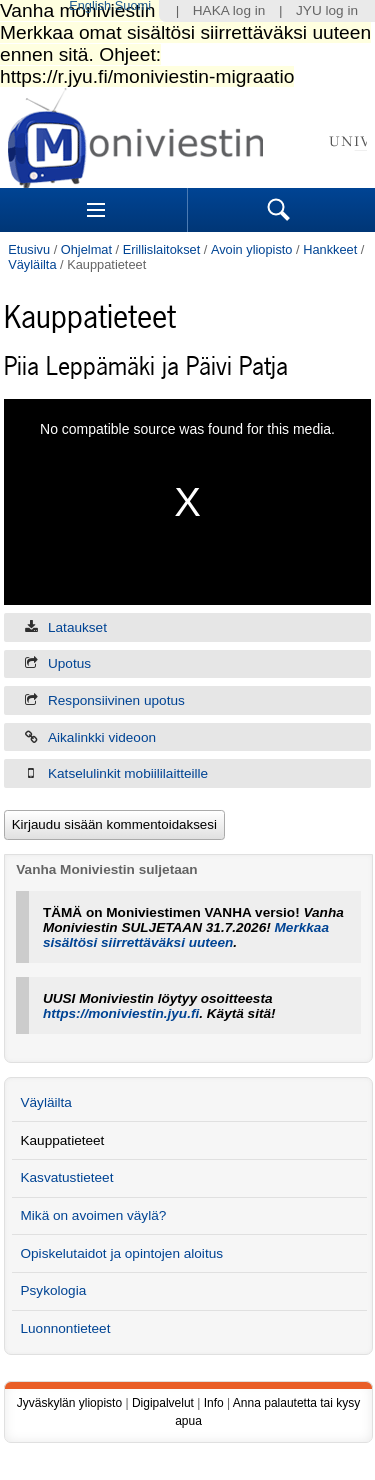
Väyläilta (32, 264)
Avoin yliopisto (252, 249)
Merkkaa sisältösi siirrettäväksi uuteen (186, 935)
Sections (96, 210)
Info (214, 1403)
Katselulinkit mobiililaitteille (128, 773)
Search (279, 210)
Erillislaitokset (162, 249)
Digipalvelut (163, 1403)
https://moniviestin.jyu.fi (121, 1013)
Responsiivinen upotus (116, 700)
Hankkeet (330, 249)
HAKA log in (229, 10)
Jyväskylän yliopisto (69, 1403)
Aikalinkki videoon (102, 737)
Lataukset (77, 627)
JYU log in (327, 10)
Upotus (69, 663)
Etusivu (29, 249)
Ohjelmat (86, 249)
